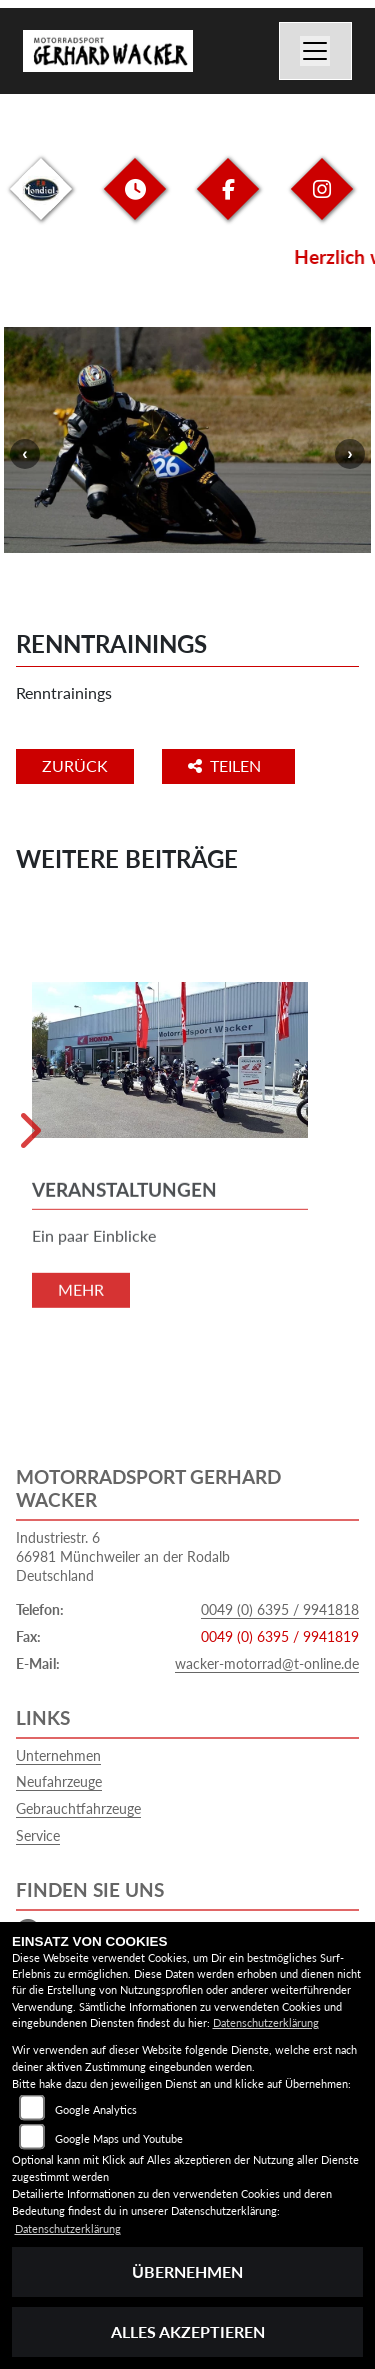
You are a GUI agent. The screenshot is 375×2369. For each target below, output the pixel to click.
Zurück (75, 765)
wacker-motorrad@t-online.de (267, 1663)
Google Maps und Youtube (119, 2138)
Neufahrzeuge (59, 1781)
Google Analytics (96, 2109)
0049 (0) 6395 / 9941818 (280, 1609)
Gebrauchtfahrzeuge (78, 1808)
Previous (25, 454)
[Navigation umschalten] (316, 51)
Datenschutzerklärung (266, 2022)
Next (350, 454)
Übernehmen (187, 2271)
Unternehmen (58, 1755)
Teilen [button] (226, 765)
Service (38, 1835)
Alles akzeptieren (188, 2331)
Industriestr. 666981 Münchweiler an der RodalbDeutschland (123, 1556)
